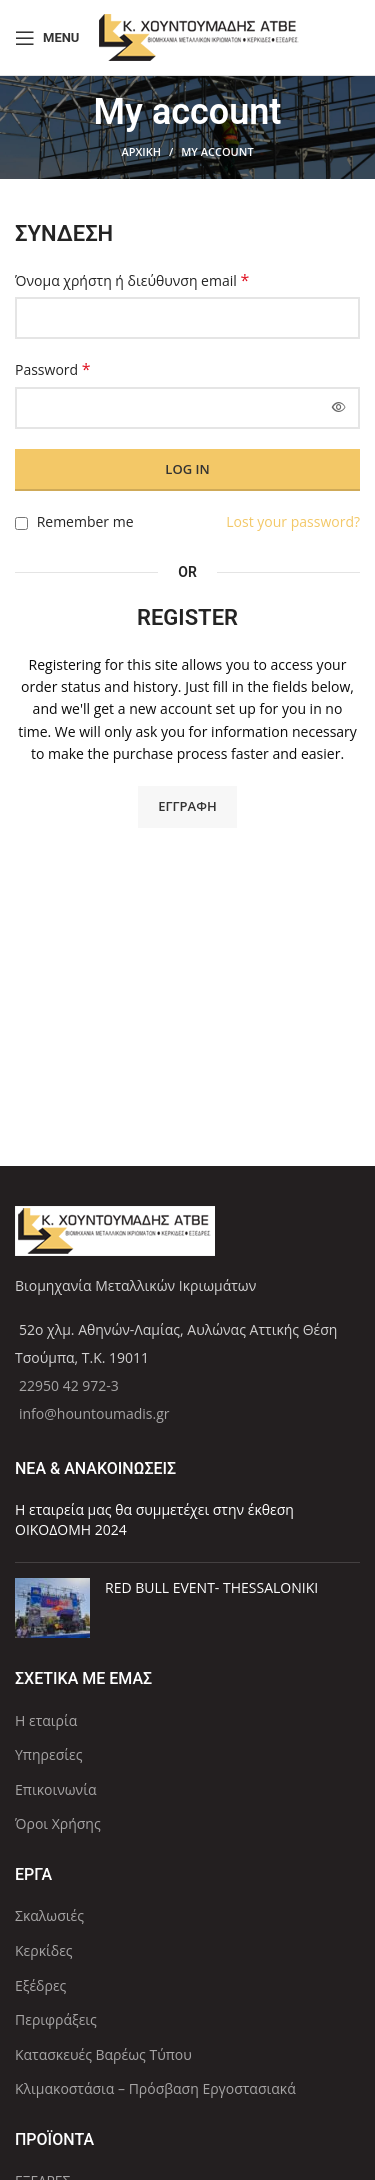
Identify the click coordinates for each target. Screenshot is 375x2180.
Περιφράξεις (56, 2019)
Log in (187, 469)
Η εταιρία (46, 1720)
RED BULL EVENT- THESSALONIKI (211, 1587)
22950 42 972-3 (69, 1385)
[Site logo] (199, 35)
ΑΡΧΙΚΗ (141, 151)
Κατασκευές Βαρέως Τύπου (103, 2054)
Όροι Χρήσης (58, 1823)
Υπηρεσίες (48, 1754)
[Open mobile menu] (47, 38)
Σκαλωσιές (49, 1915)
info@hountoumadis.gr (94, 1413)
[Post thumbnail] (52, 1608)
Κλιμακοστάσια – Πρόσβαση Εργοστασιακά (155, 2088)
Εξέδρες (40, 1985)
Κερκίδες (44, 1950)
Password (53, 369)
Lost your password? (293, 521)
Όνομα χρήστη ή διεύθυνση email (132, 280)
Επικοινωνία (55, 1789)
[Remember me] (21, 523)
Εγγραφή (187, 806)
